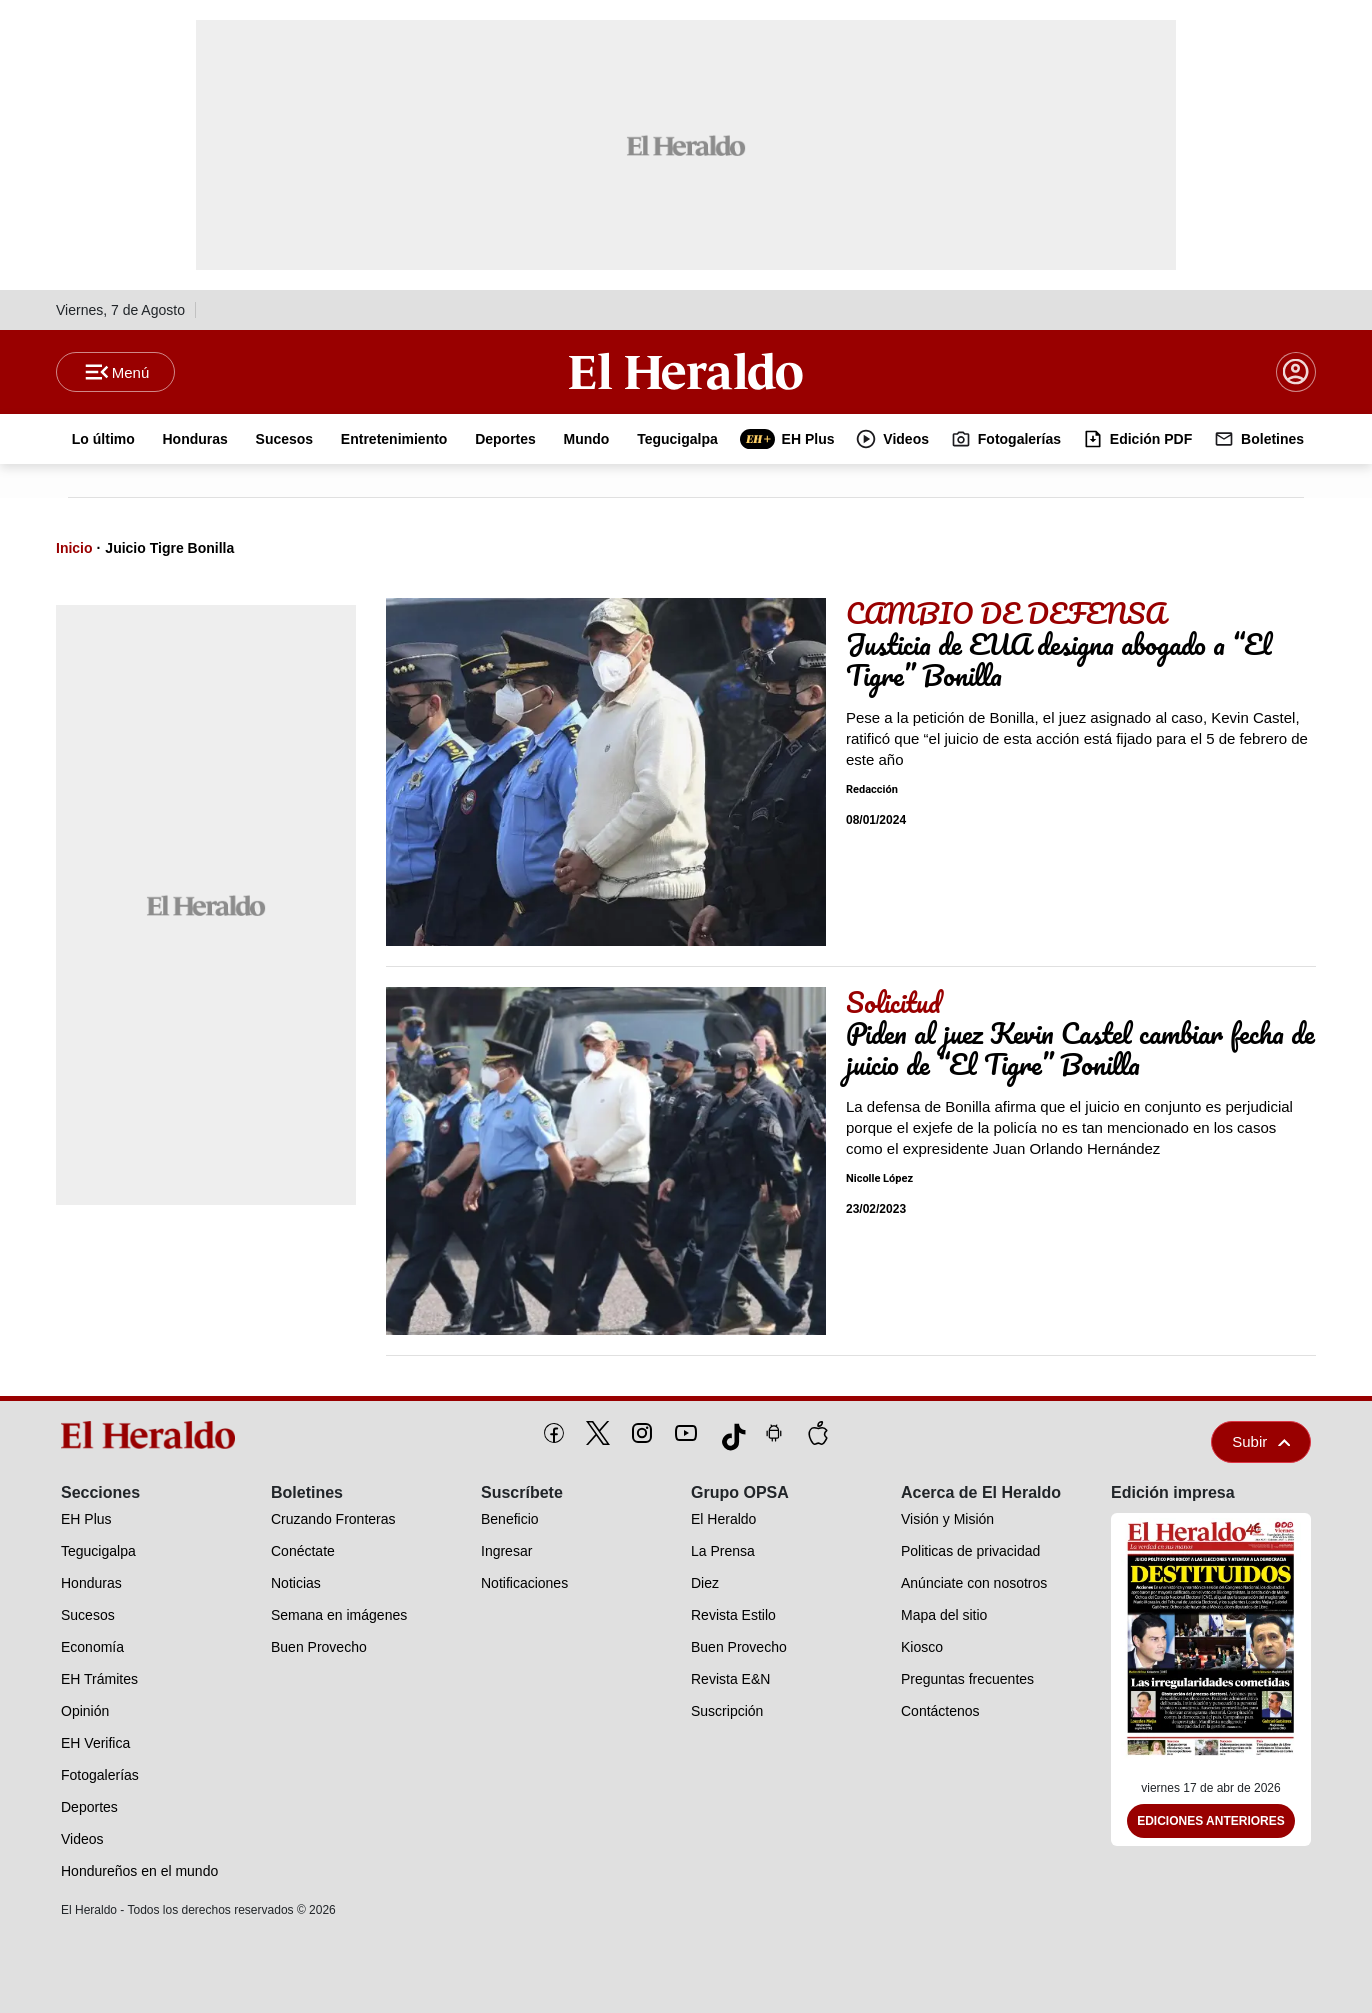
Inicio (74, 548)
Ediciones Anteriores (1211, 1821)
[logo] (155, 1435)
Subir (1261, 1441)
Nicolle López (879, 1178)
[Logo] (686, 371)
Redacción (872, 789)
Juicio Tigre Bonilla (169, 548)
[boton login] (1296, 372)
